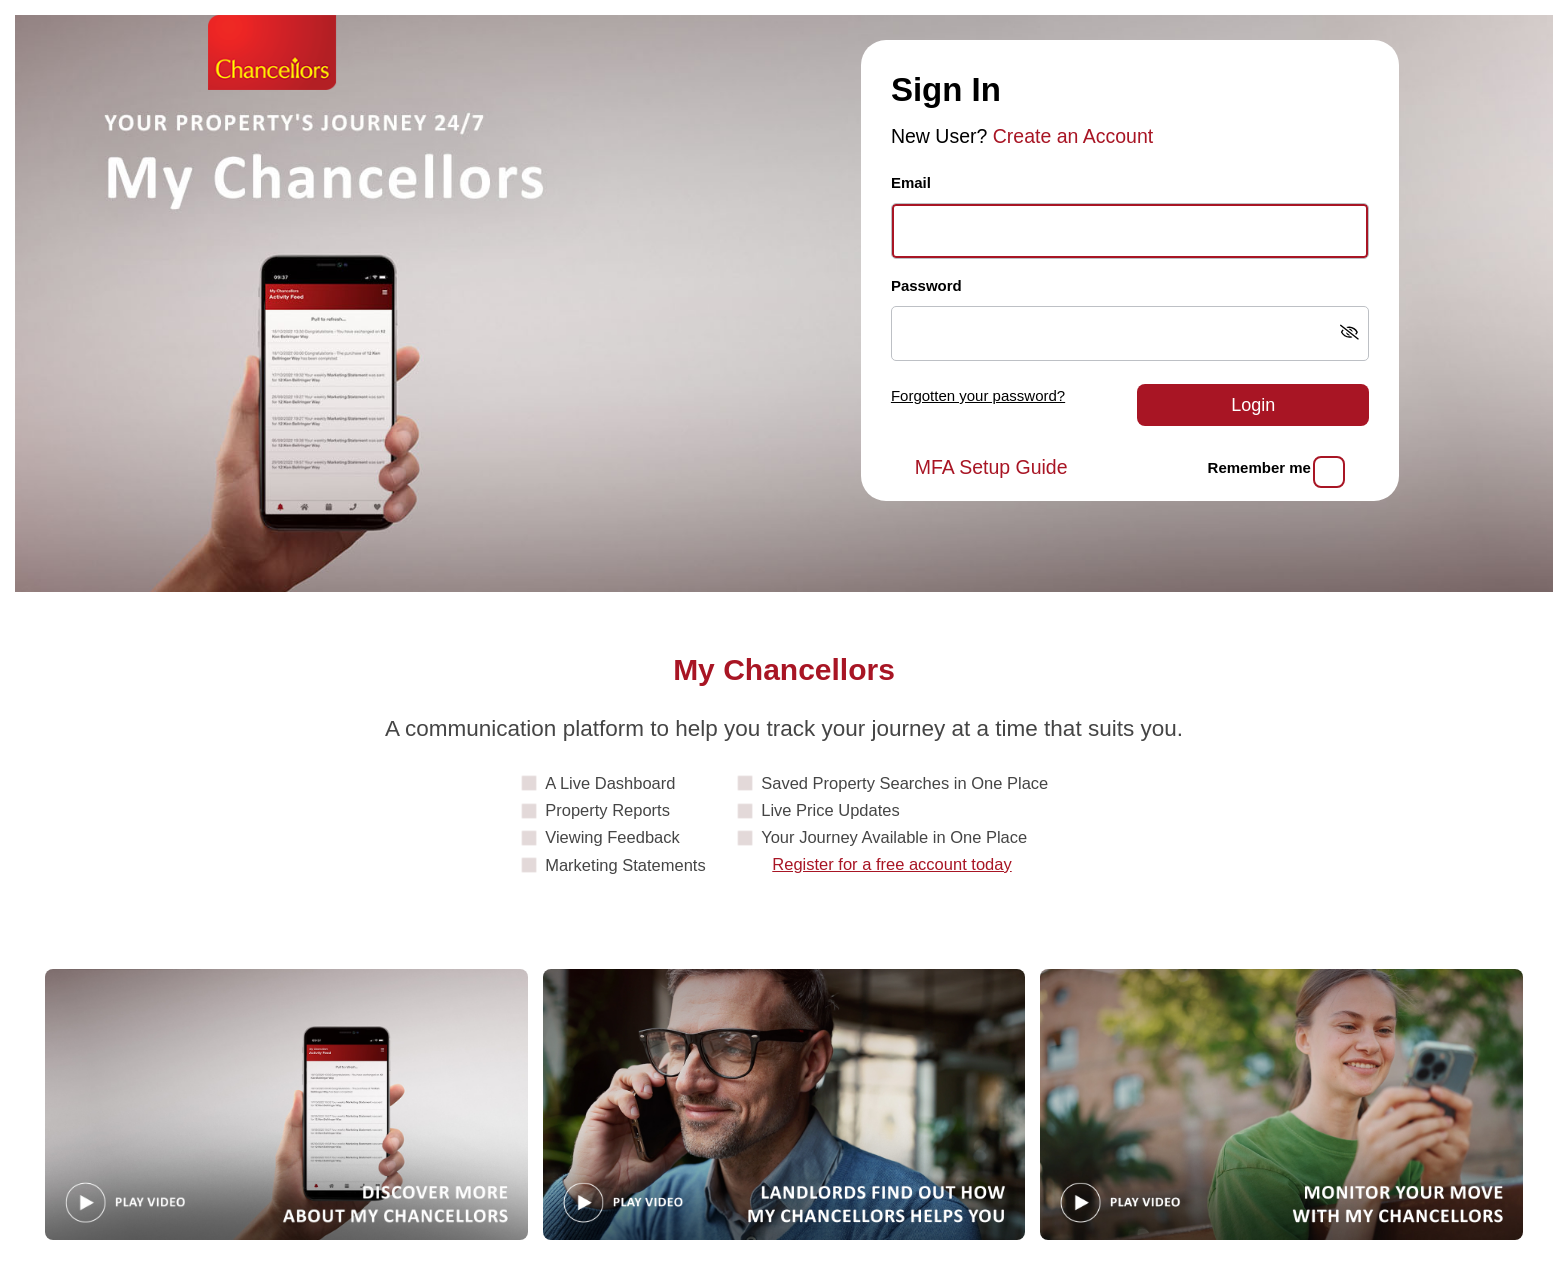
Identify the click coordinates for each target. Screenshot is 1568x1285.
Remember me (1259, 467)
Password (926, 285)
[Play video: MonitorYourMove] (1281, 1105)
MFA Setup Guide (991, 467)
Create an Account (1073, 136)
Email (911, 182)
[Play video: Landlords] (784, 1105)
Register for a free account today (891, 864)
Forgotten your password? (978, 395)
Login (1253, 405)
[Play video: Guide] (286, 1105)
